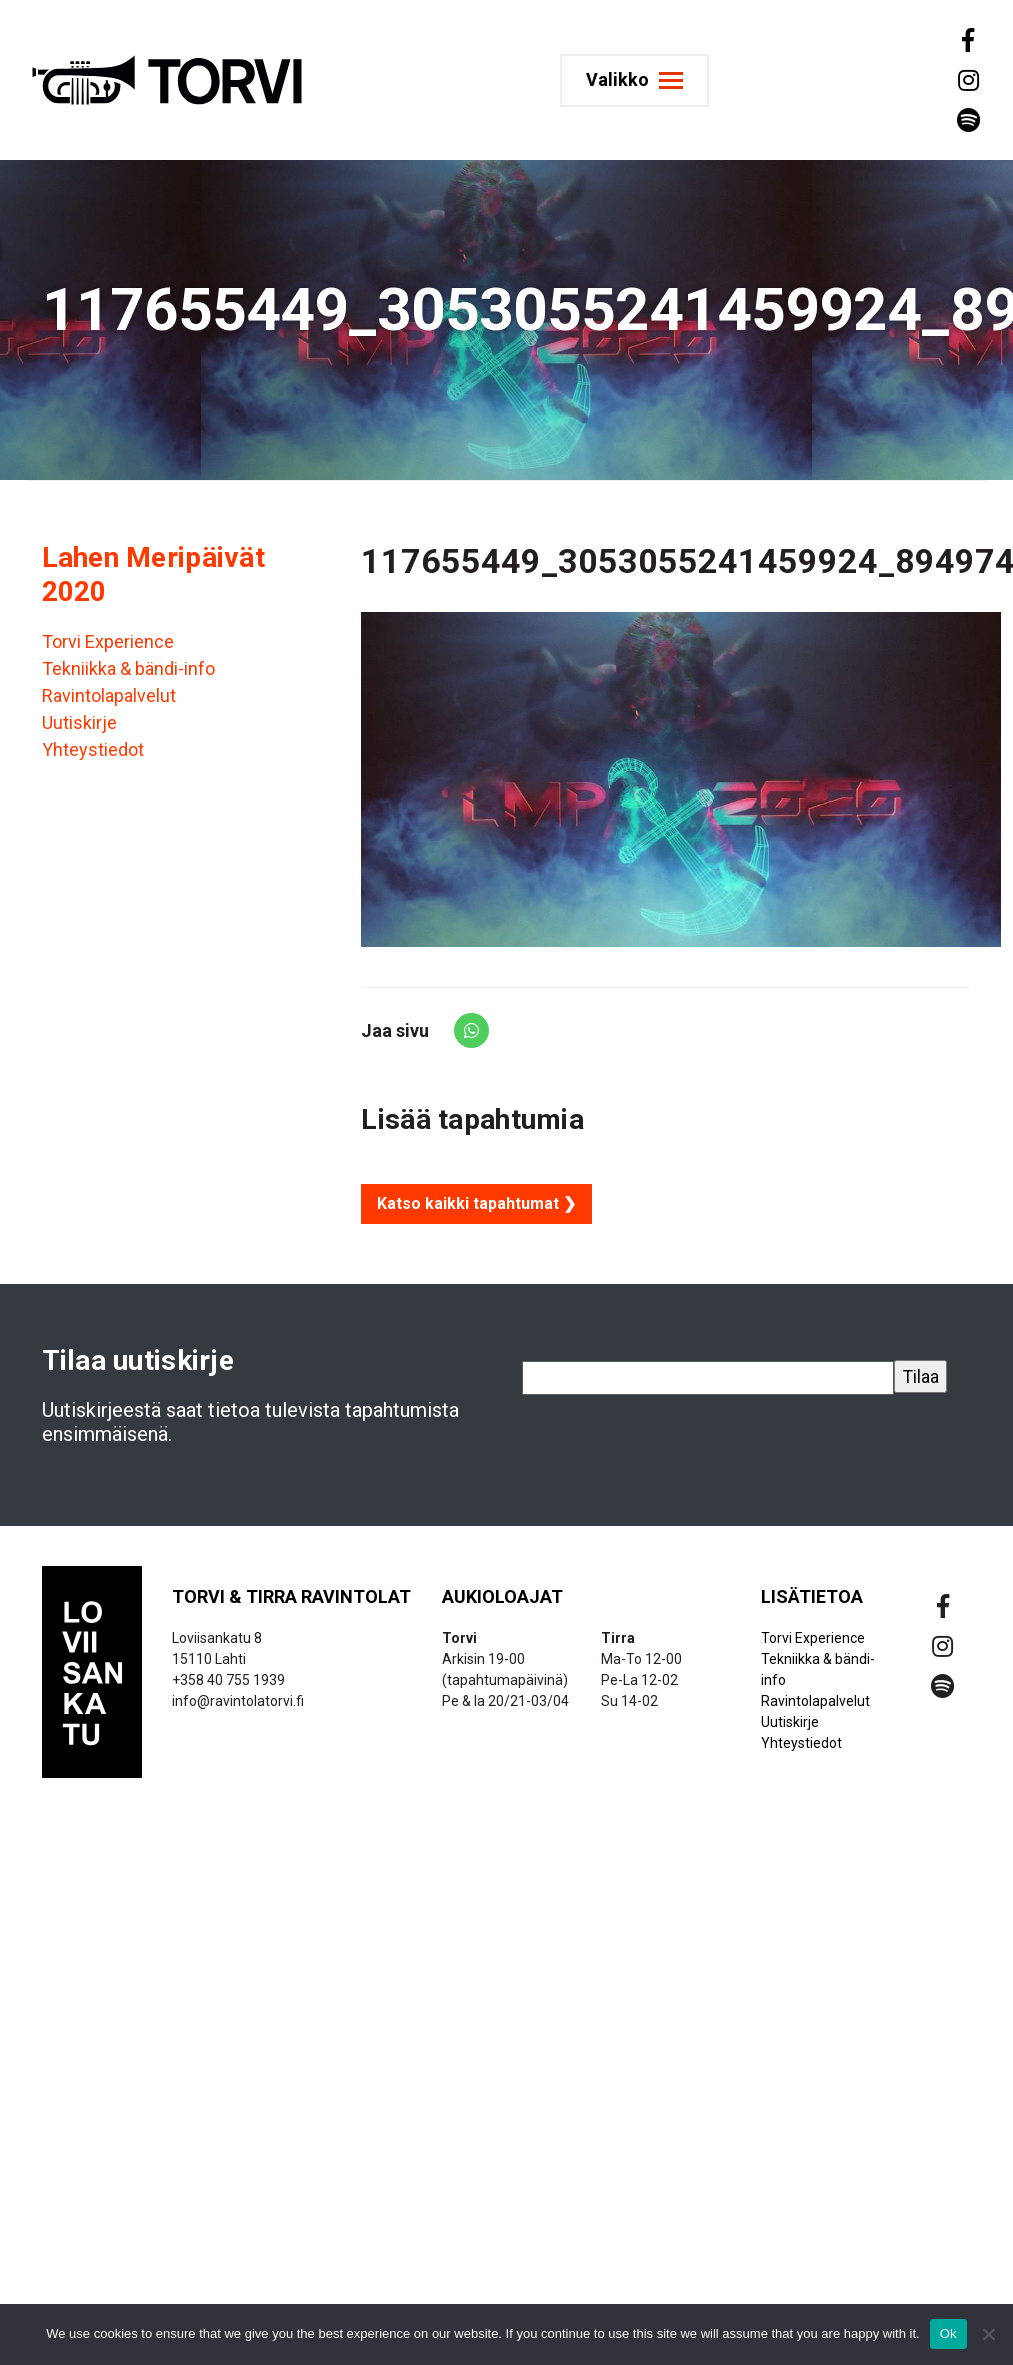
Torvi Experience (108, 641)
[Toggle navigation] (634, 80)
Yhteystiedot (93, 749)
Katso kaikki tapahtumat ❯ (476, 1203)
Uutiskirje (79, 722)
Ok (948, 2333)
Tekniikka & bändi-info (128, 668)
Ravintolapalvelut (109, 695)
